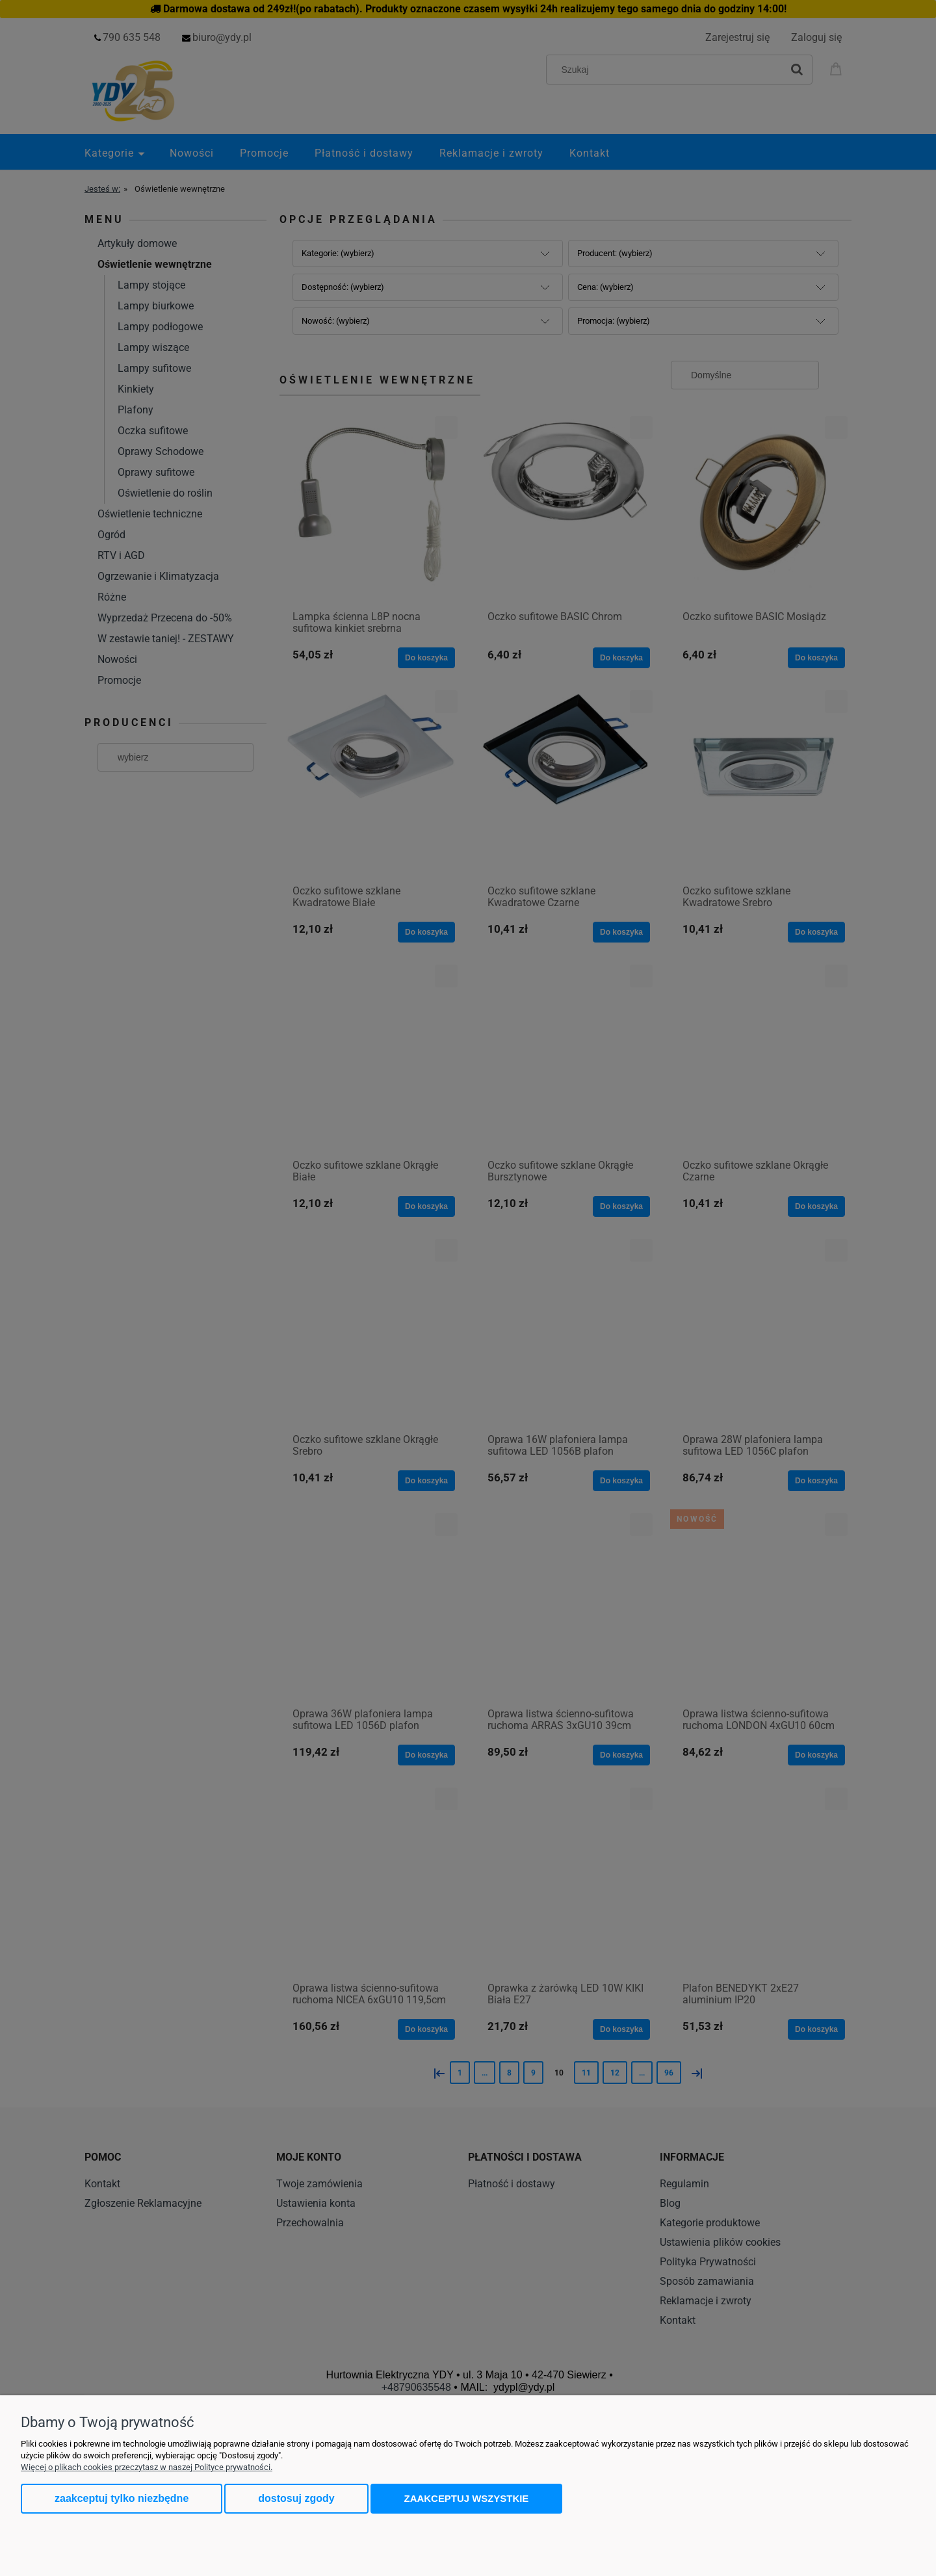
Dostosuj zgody (296, 2498)
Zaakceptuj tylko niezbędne (121, 2498)
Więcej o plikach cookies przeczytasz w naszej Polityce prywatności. (146, 2467)
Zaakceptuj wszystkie (466, 2498)
